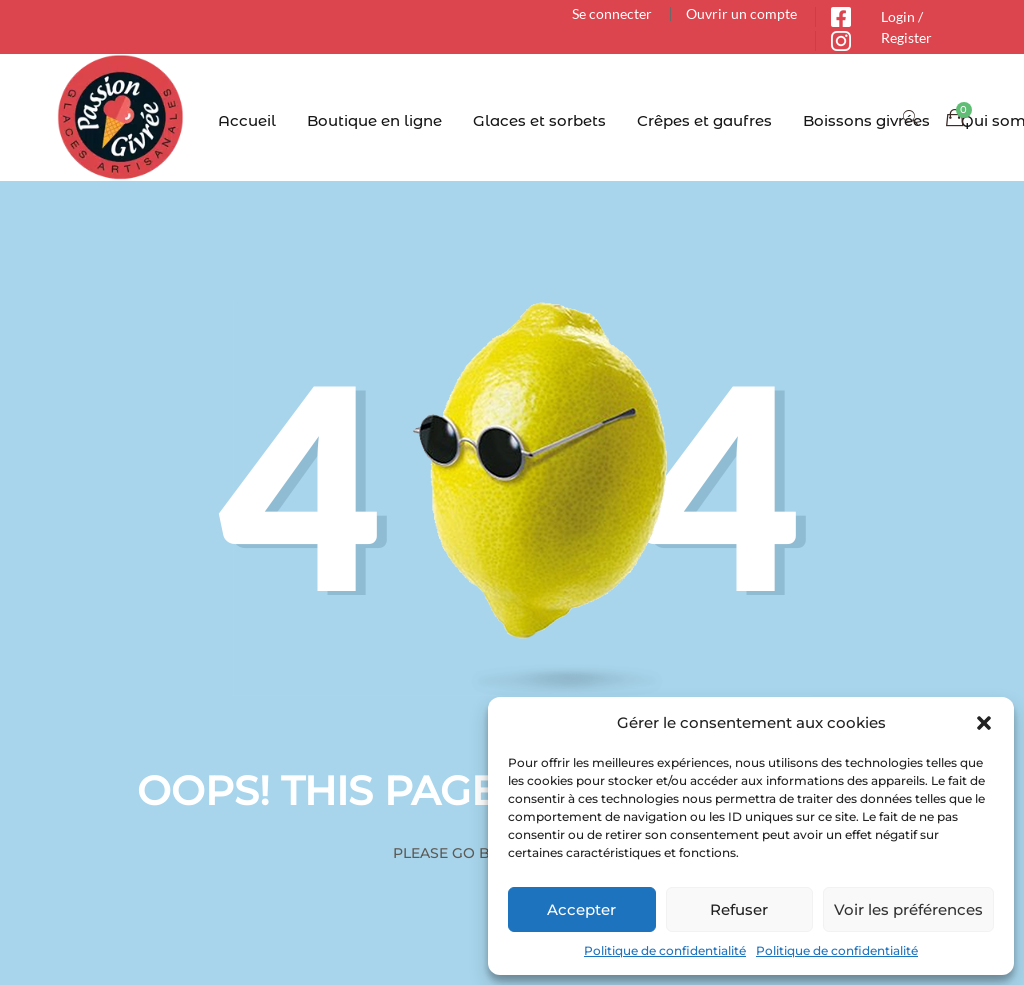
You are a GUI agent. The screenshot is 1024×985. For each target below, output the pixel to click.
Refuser (739, 909)
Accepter (581, 909)
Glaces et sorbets (539, 120)
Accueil (247, 120)
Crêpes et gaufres (704, 120)
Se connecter (612, 13)
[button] (984, 723)
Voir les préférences (908, 909)
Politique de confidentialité (665, 950)
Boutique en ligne (374, 120)
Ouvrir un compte (741, 13)
